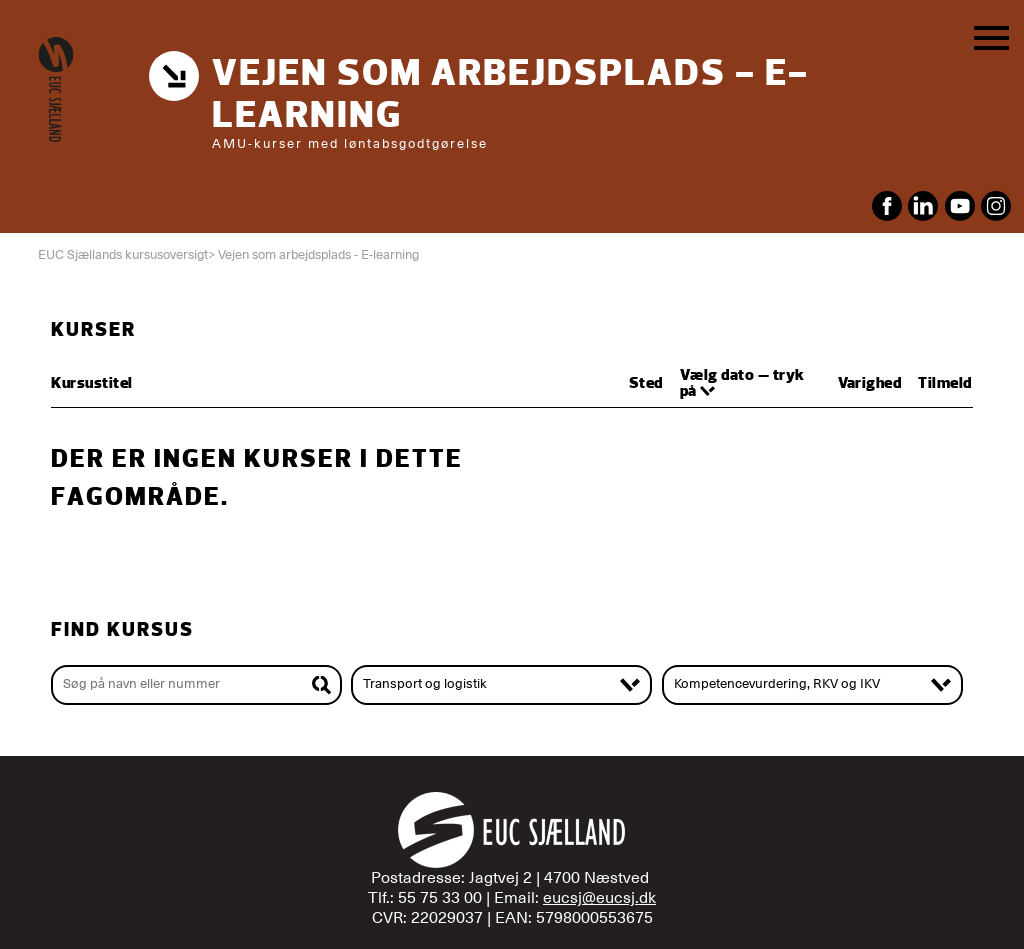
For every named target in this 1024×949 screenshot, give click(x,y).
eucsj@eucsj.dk (599, 898)
